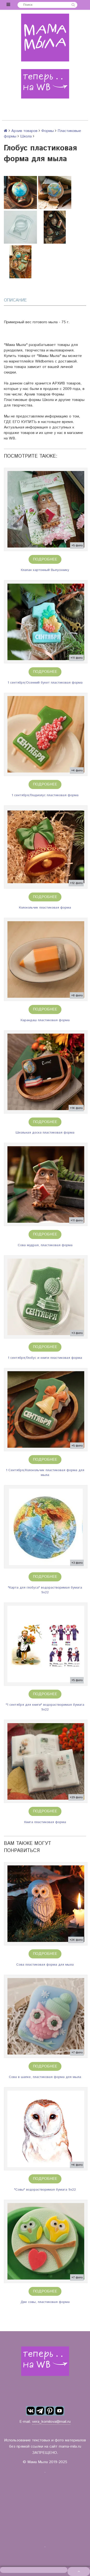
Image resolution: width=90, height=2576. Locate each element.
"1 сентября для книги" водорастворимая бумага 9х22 (45, 1707)
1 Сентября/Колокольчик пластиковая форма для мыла (45, 1472)
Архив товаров (24, 131)
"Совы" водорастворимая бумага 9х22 (45, 2189)
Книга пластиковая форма (45, 1822)
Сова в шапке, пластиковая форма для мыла (45, 2077)
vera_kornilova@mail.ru (51, 2421)
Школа (26, 136)
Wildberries (44, 361)
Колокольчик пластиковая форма (45, 907)
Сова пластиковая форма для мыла (45, 1964)
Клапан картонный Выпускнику (45, 570)
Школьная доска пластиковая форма (45, 1132)
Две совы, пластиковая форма (45, 2302)
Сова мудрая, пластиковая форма (45, 1245)
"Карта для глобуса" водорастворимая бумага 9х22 (45, 1590)
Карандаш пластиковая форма (45, 1020)
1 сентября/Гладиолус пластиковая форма (45, 795)
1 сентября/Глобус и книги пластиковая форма (45, 1357)
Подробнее (45, 559)
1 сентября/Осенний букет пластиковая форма (45, 682)
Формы (47, 131)
